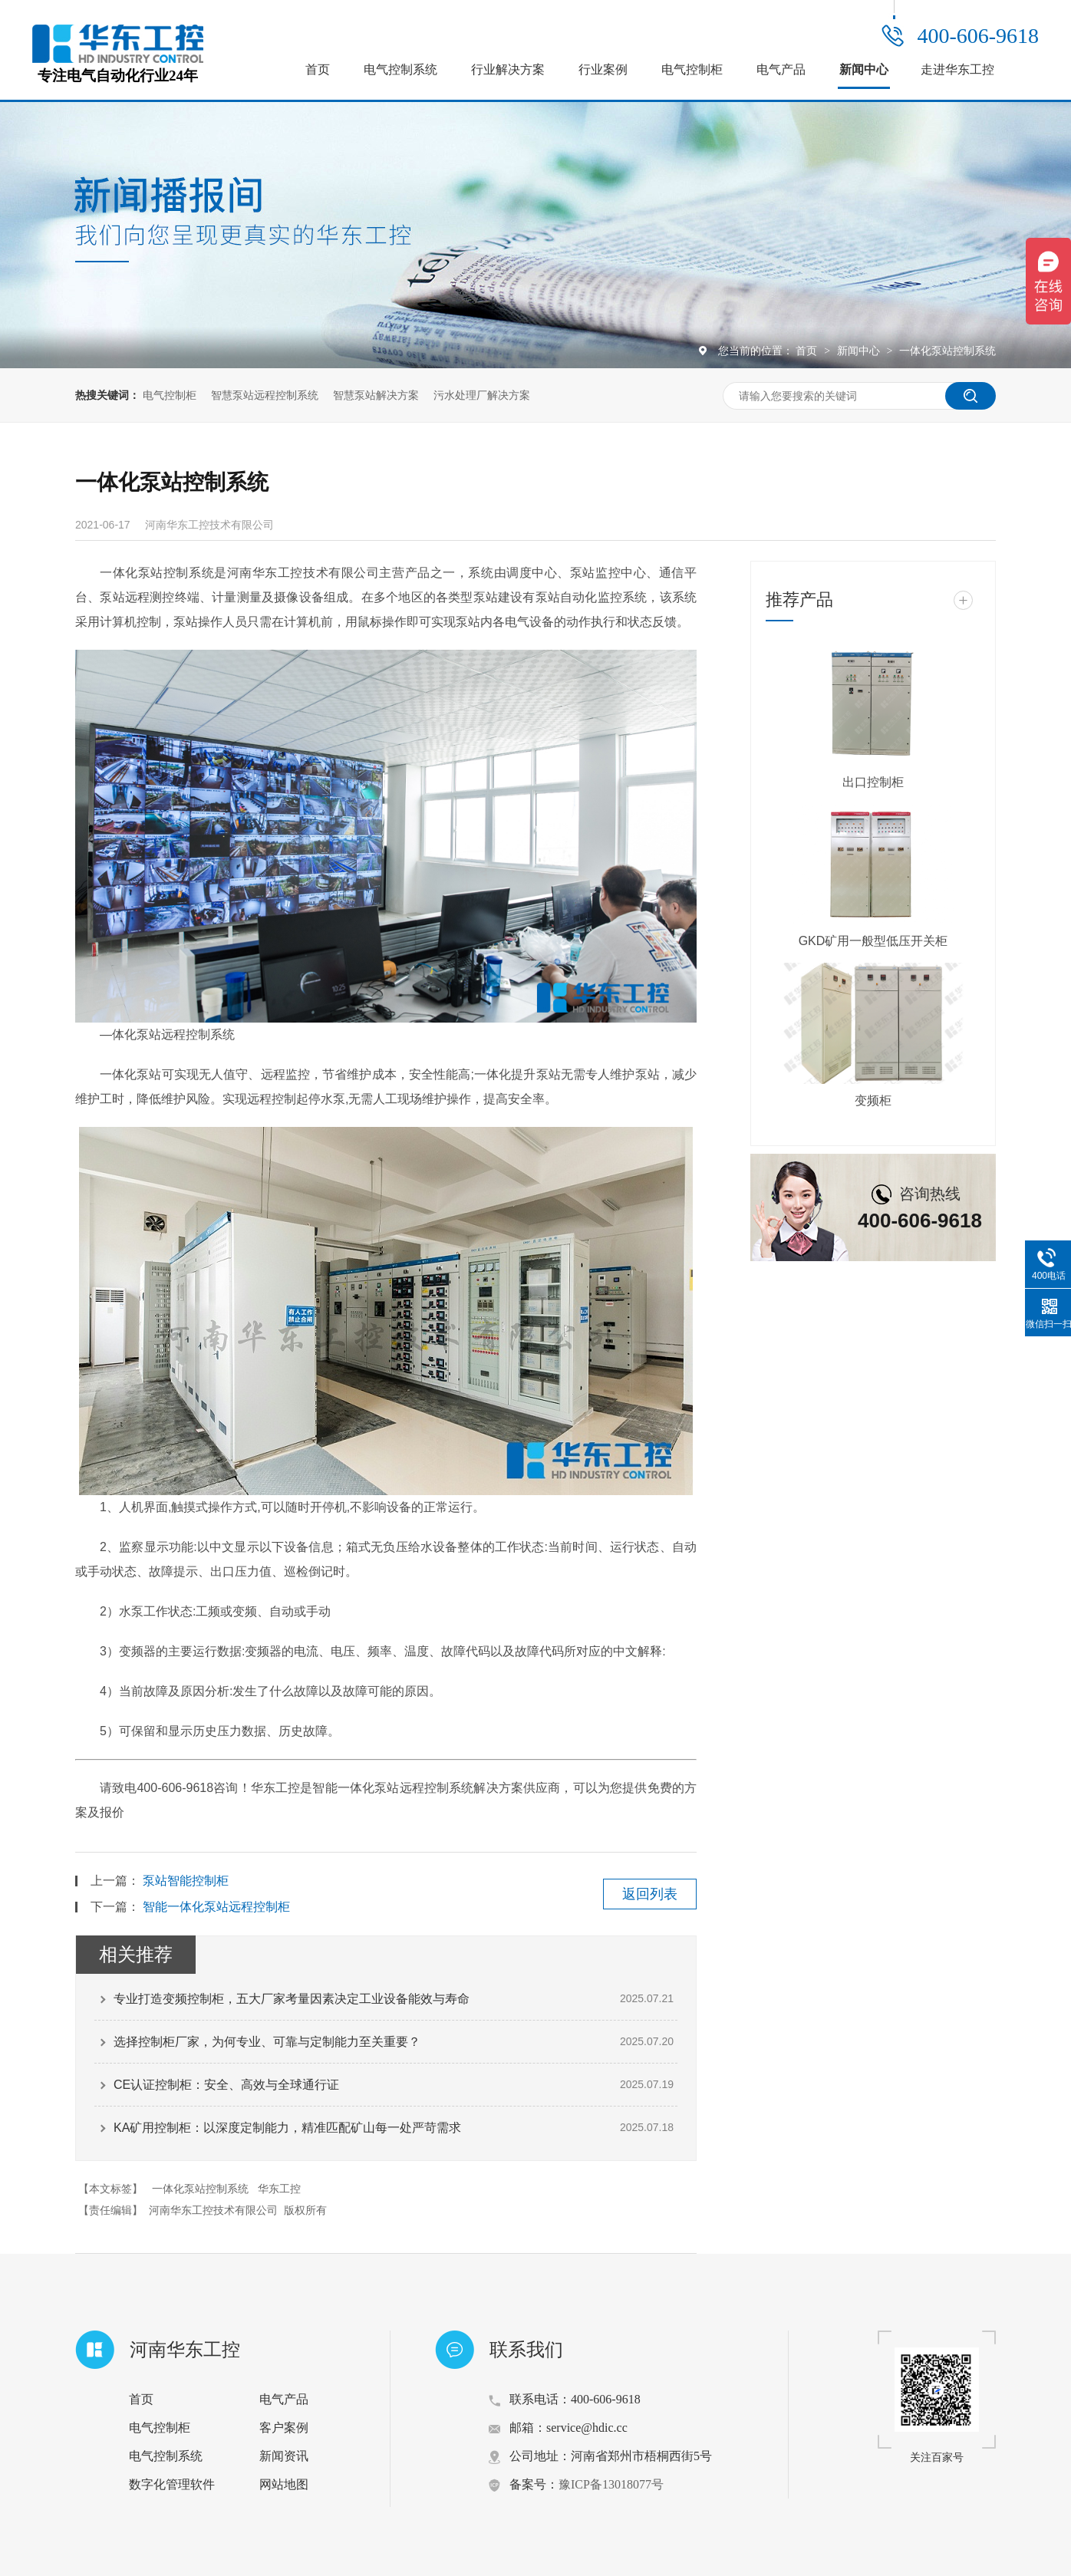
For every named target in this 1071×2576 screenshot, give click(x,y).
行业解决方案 (508, 69)
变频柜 (873, 1100)
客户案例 (283, 2427)
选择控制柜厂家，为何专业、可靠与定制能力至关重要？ (267, 2041)
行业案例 (603, 69)
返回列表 (649, 1894)
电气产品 (781, 69)
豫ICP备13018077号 (611, 2484)
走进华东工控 (957, 69)
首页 (317, 69)
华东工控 (279, 2188)
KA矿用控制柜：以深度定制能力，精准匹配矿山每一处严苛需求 (287, 2127)
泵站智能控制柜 (186, 1880)
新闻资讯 (283, 2455)
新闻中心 (863, 69)
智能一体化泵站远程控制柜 (216, 1906)
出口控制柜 (873, 782)
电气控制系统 (400, 69)
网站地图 (283, 2484)
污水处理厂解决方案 (481, 395)
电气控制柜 (692, 69)
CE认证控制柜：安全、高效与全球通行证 (226, 2084)
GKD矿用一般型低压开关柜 (873, 940)
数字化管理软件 (172, 2484)
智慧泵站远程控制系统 (264, 395)
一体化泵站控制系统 (947, 350)
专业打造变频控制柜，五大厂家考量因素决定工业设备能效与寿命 (292, 1998)
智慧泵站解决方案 (376, 395)
